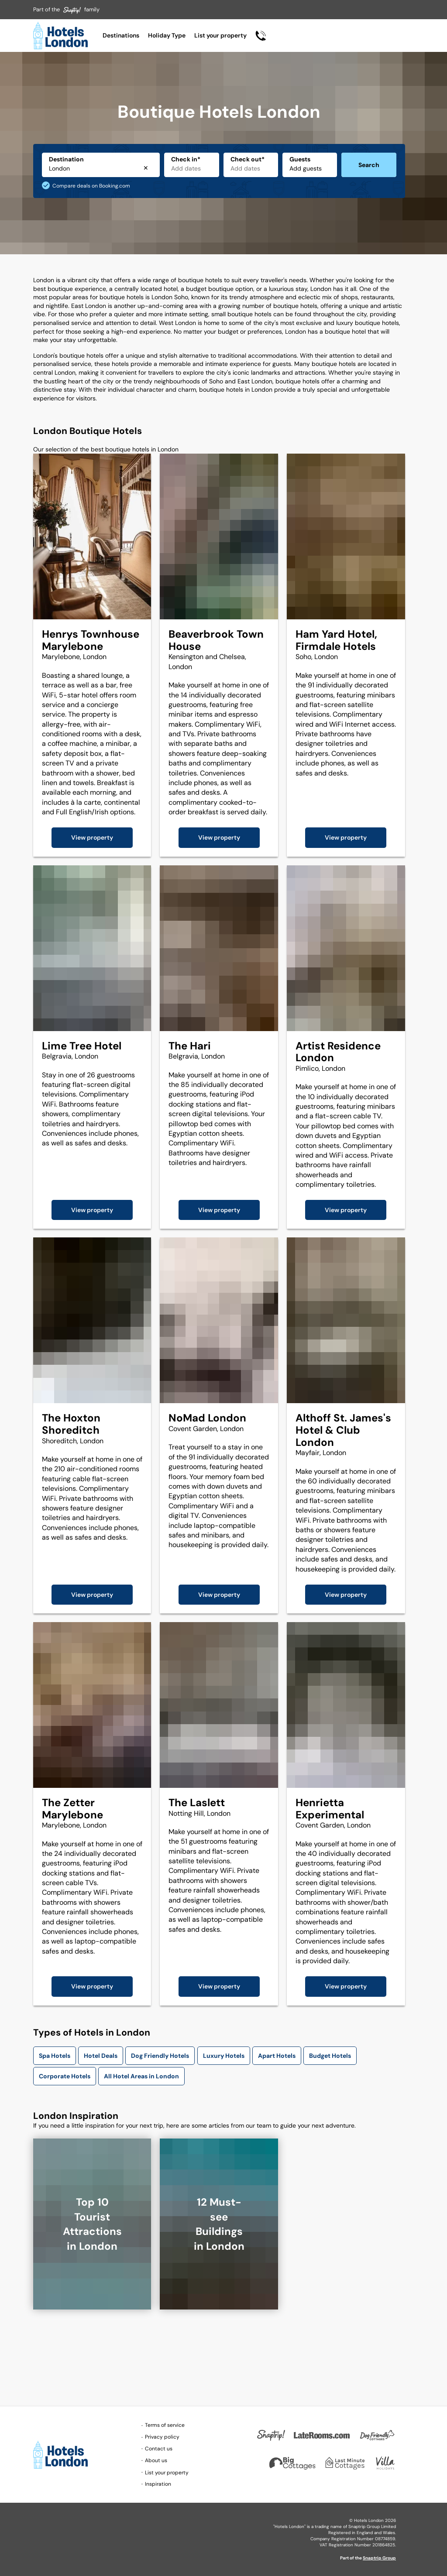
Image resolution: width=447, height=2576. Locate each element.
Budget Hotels (330, 2056)
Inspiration (158, 2483)
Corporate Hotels (64, 2076)
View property (92, 837)
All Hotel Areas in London (141, 2076)
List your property (220, 35)
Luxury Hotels (223, 2056)
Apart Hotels (277, 2056)
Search (368, 165)
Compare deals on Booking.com (91, 185)
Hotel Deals (100, 2056)
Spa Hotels (54, 2056)
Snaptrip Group (379, 2558)
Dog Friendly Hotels (160, 2056)
